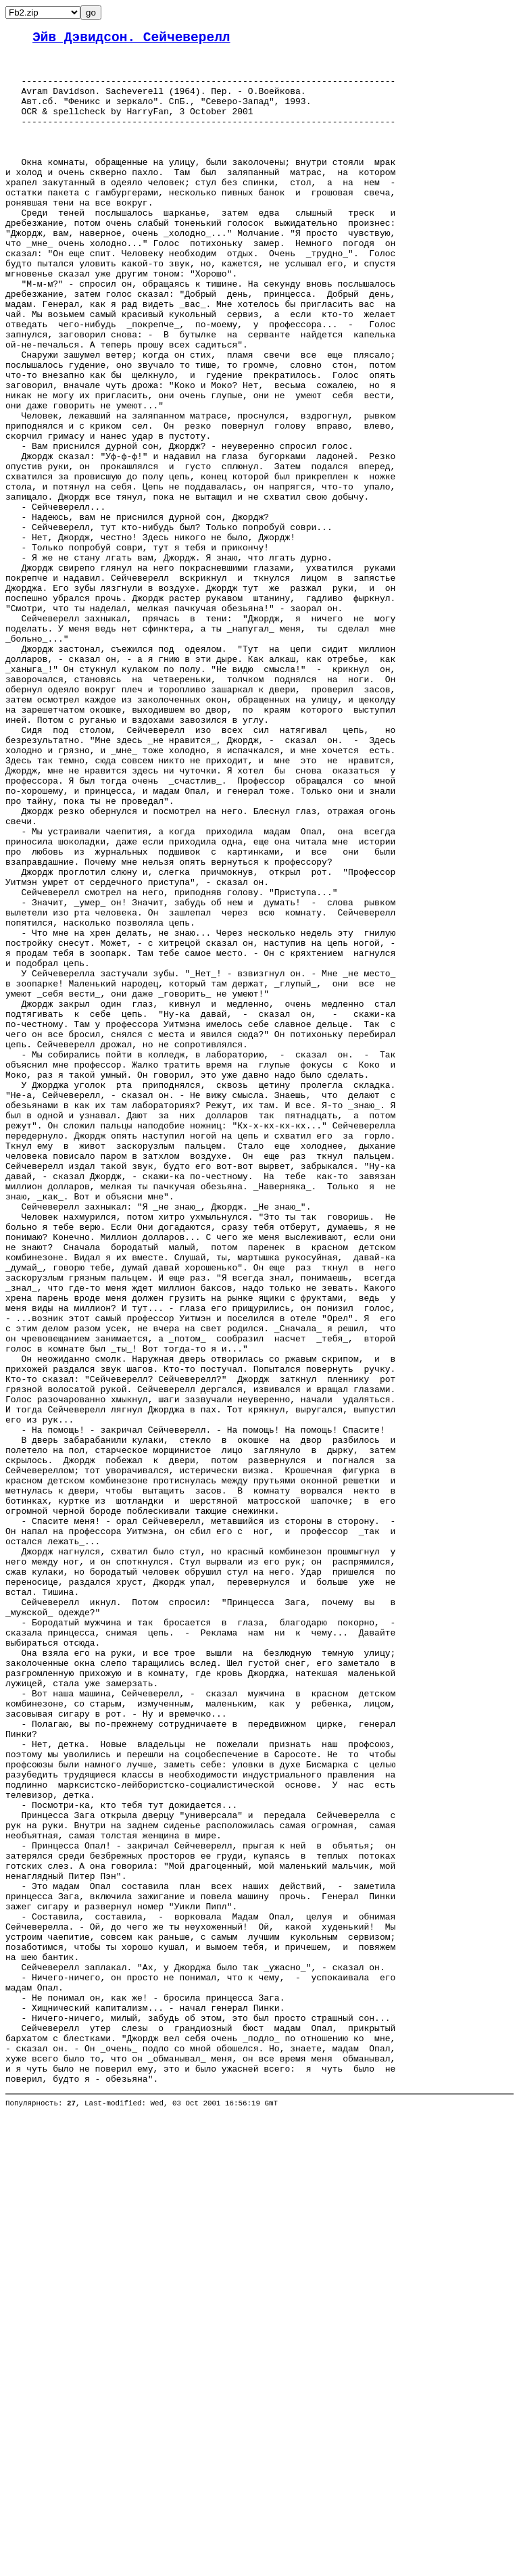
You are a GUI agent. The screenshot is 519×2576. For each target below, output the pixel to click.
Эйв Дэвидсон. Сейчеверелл (131, 39)
